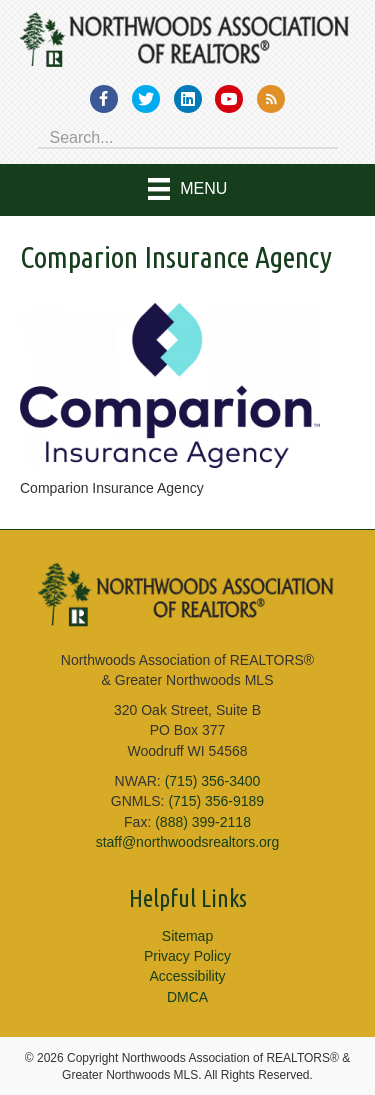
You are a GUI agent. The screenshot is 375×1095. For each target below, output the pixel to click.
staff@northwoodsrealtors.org (188, 842)
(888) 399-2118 (203, 822)
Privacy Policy (187, 956)
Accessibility (187, 976)
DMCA (187, 997)
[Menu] (188, 190)
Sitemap (187, 936)
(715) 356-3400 (213, 781)
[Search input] (188, 136)
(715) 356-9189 (216, 801)
